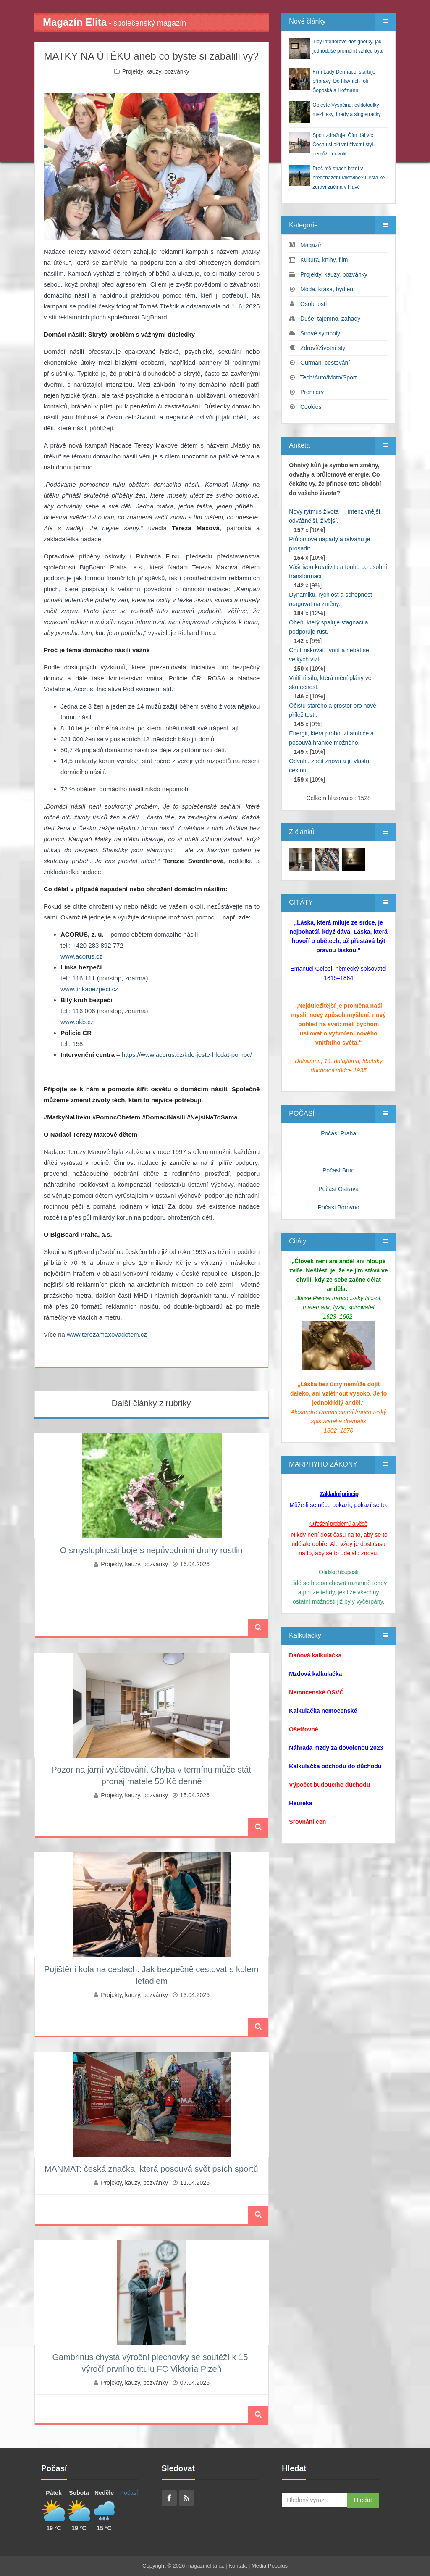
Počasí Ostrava (338, 1188)
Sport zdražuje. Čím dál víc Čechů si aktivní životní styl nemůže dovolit (342, 144)
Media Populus (270, 2566)
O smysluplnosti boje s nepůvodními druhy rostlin (151, 1550)
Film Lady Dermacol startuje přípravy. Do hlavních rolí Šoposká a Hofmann (343, 81)
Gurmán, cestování (325, 362)
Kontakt (237, 2566)
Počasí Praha (338, 1133)
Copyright (154, 2566)
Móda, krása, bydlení (327, 289)
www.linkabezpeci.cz (89, 989)
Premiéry (312, 392)
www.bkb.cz (77, 1021)
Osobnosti (313, 303)
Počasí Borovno (338, 1207)
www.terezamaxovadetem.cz (107, 1334)
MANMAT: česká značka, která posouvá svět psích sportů (151, 2168)
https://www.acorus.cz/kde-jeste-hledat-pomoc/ (187, 1054)
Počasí (129, 2492)
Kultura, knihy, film (324, 259)
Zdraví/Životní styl (323, 348)
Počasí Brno (338, 1170)
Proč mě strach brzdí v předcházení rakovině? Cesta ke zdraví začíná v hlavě (348, 178)
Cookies (311, 406)
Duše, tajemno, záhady (330, 318)
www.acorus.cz (81, 956)
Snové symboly (320, 333)
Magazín (311, 245)
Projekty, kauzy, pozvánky (155, 71)
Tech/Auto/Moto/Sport (328, 377)
